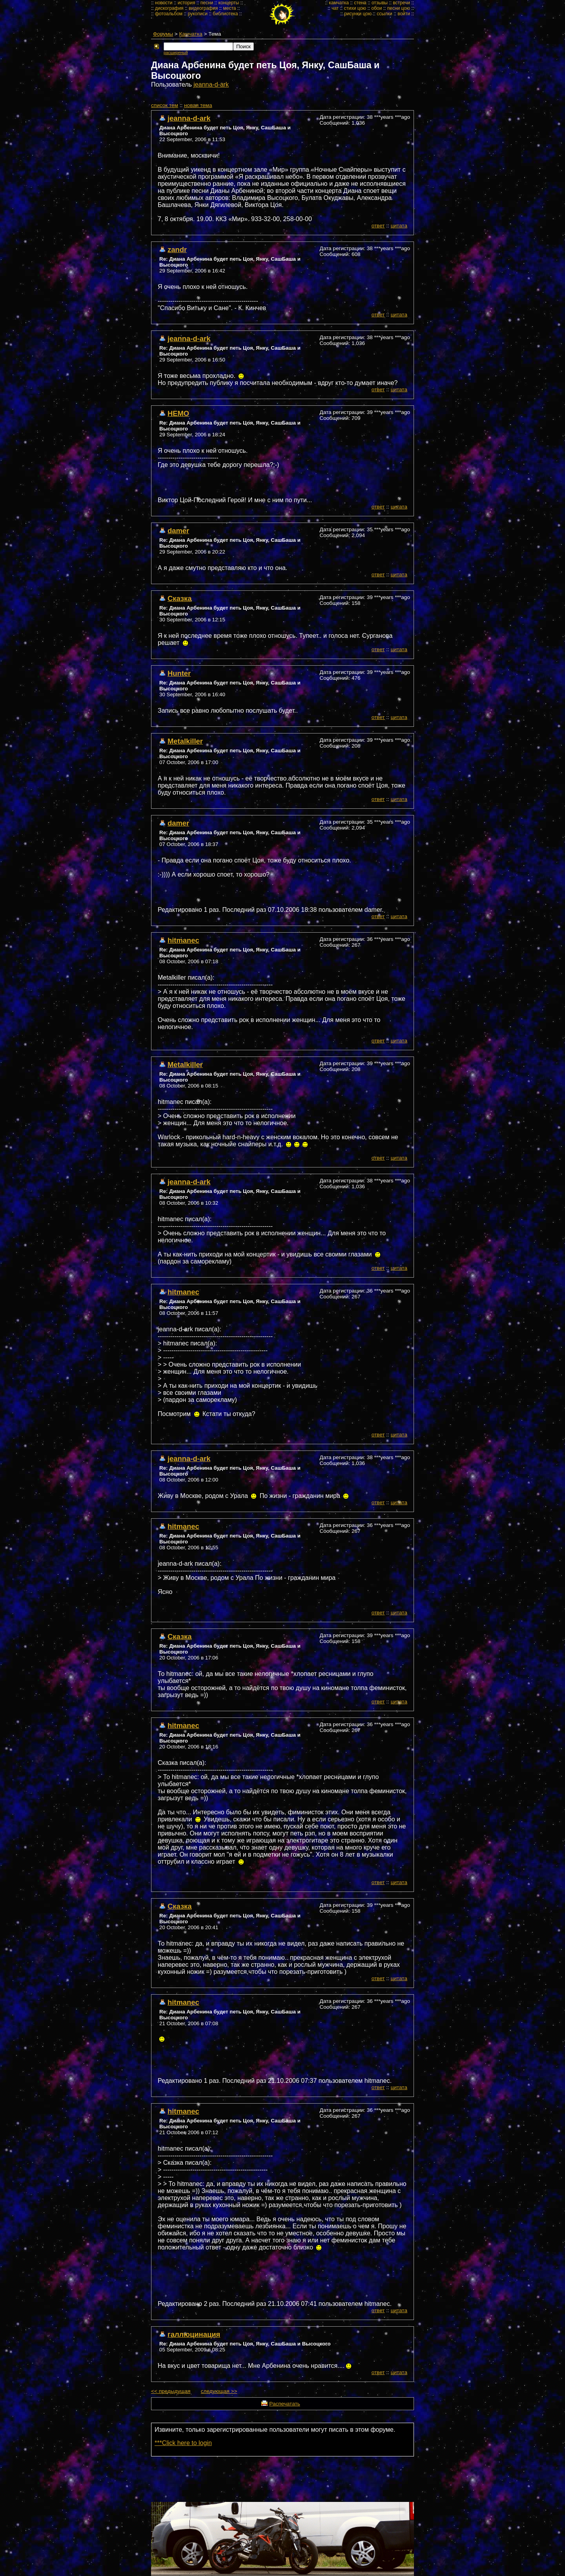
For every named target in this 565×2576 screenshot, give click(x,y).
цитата (399, 226)
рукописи (198, 13)
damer (178, 530)
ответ (378, 226)
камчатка (339, 2)
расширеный (176, 53)
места (229, 8)
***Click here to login (183, 2443)
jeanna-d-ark (211, 84)
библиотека (225, 13)
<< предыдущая (170, 2391)
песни (206, 2)
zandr (177, 249)
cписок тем (164, 105)
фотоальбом (168, 13)
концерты (229, 2)
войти (403, 13)
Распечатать (284, 2404)
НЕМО (178, 413)
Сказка (180, 598)
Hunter (179, 673)
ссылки (384, 13)
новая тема (198, 105)
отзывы (380, 2)
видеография (203, 8)
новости (163, 2)
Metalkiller (185, 741)
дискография (169, 8)
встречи (401, 2)
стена (360, 2)
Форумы (163, 34)
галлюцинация (194, 2334)
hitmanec (183, 940)
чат (335, 8)
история (186, 2)
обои (376, 8)
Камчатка (190, 34)
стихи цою (355, 8)
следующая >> (219, 2391)
